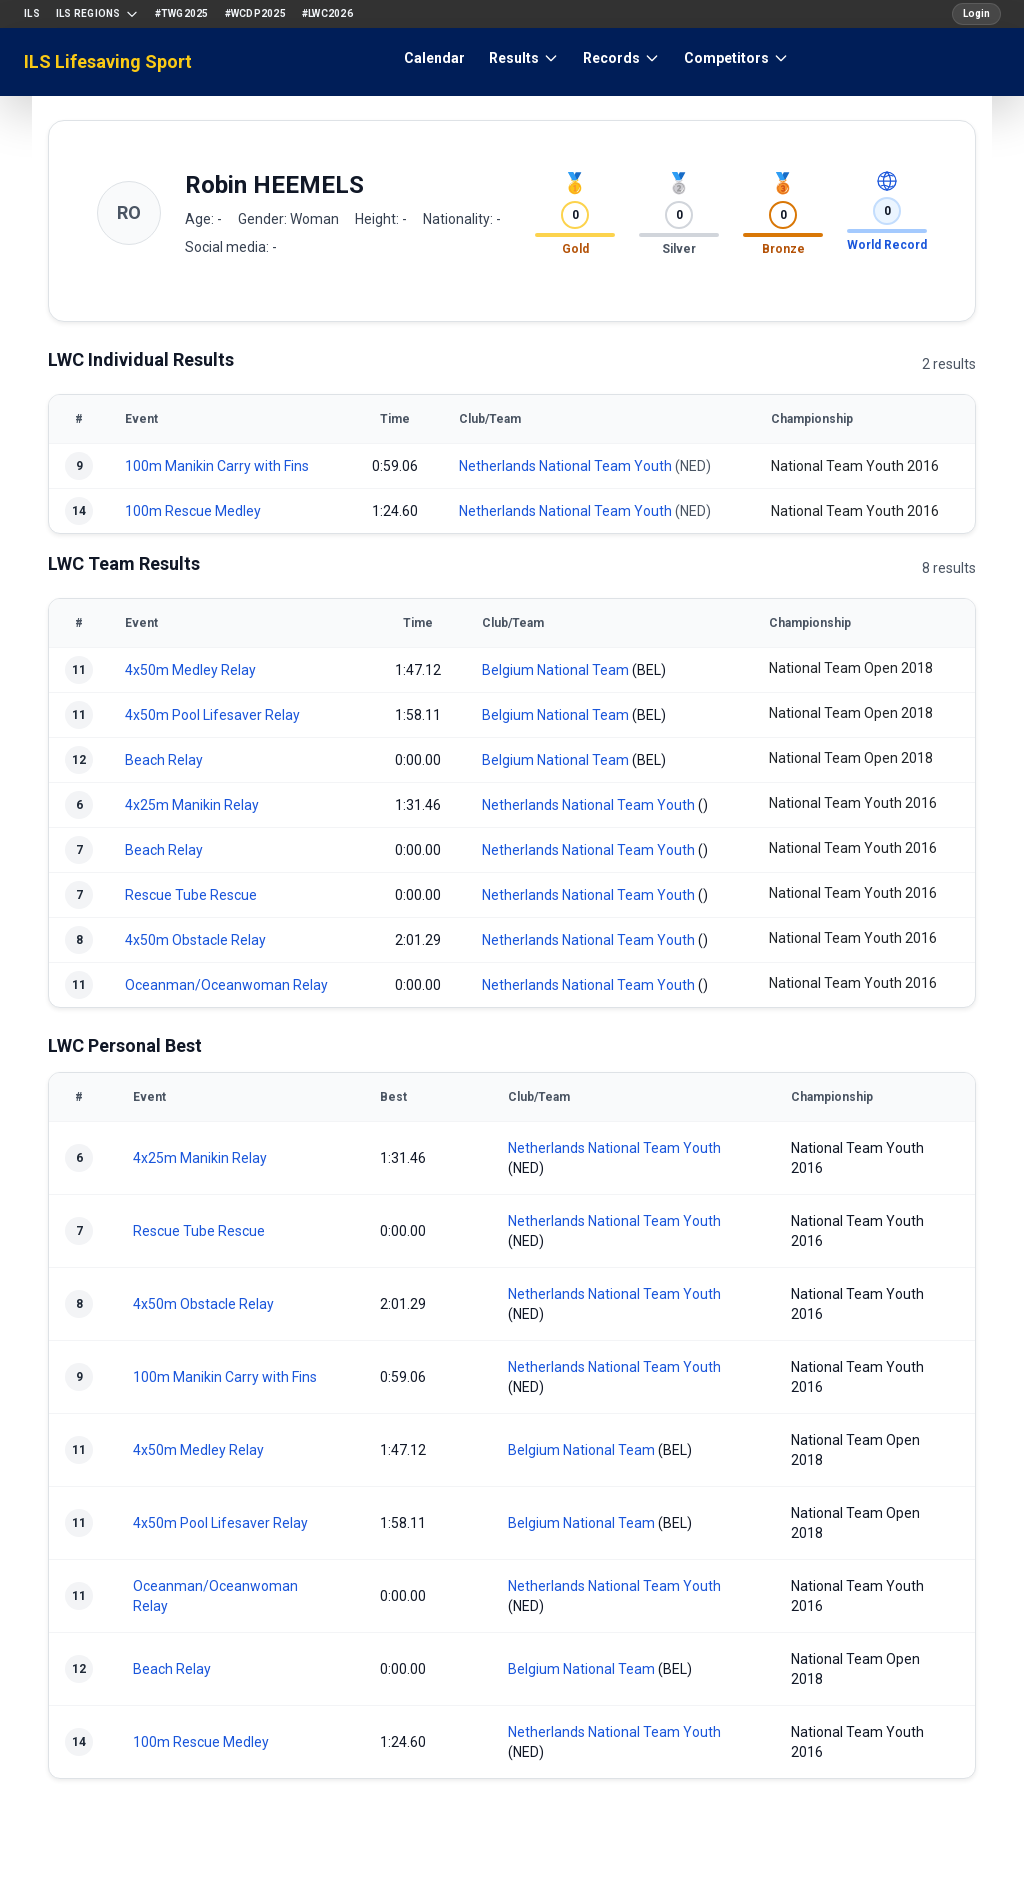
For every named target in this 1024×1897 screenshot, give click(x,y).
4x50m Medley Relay (190, 670)
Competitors (736, 58)
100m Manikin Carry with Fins (217, 466)
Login (976, 13)
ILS (32, 13)
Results (524, 58)
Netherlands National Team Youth (565, 466)
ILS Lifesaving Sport (108, 61)
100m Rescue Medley (193, 511)
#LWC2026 (327, 13)
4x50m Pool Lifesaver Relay (212, 715)
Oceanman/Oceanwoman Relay (226, 985)
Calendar (434, 58)
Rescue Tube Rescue (191, 895)
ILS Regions (97, 14)
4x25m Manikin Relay (192, 805)
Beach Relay (164, 760)
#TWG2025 (182, 13)
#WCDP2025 (255, 13)
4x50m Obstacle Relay (195, 940)
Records (621, 58)
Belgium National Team (555, 670)
